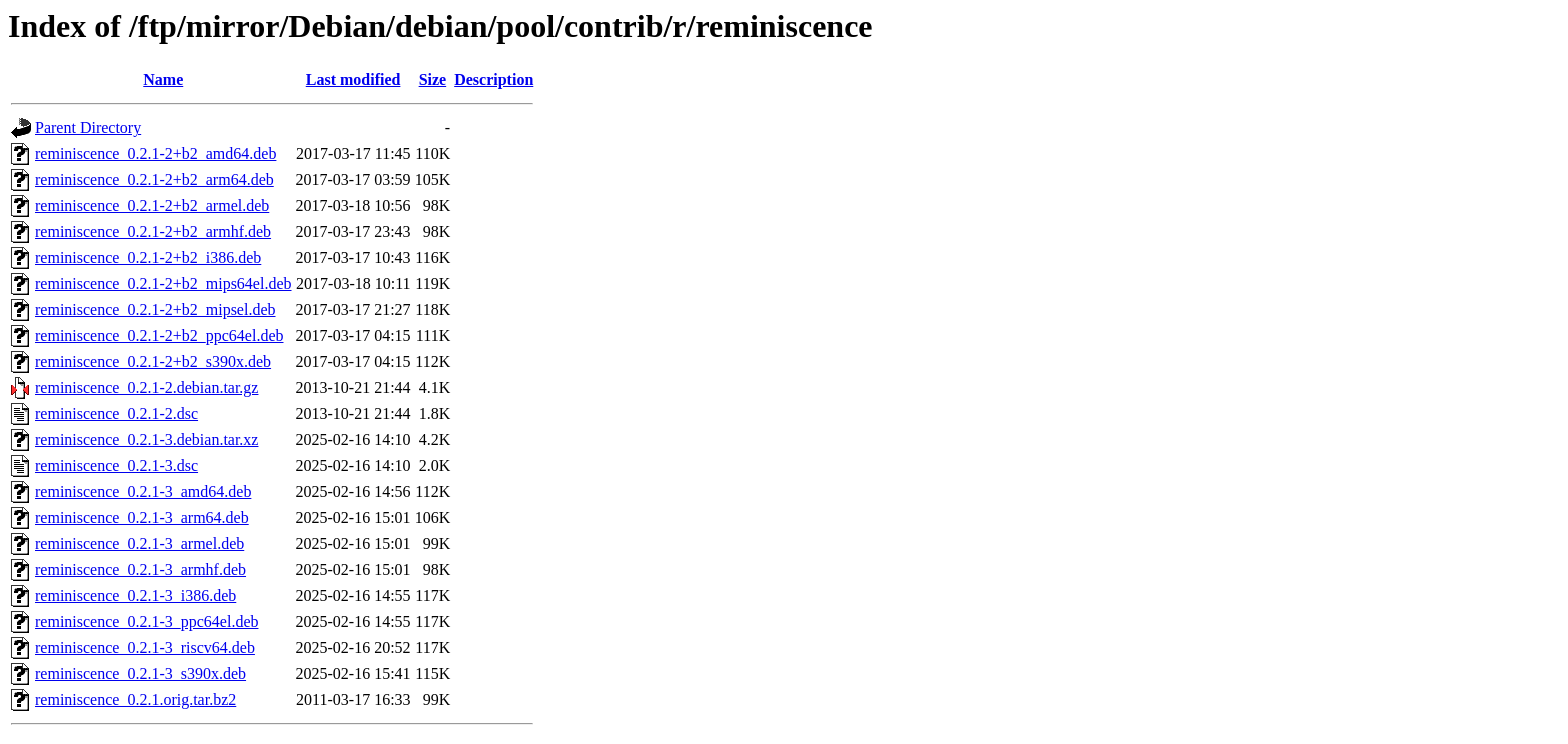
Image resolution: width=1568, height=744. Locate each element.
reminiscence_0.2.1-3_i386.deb (135, 595)
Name (163, 79)
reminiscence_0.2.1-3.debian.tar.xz (146, 439)
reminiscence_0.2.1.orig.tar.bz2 (135, 699)
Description (493, 79)
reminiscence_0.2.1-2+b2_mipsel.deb (155, 309)
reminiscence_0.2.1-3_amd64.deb (143, 491)
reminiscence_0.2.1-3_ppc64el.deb (146, 621)
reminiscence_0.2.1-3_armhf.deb (140, 569)
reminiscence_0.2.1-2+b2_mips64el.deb (163, 283)
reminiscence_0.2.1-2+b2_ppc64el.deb (159, 335)
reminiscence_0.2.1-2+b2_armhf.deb (153, 231)
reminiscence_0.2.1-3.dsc (116, 465)
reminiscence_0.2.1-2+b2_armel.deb (152, 205)
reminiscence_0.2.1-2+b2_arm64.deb (154, 179)
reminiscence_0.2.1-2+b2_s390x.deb (153, 361)
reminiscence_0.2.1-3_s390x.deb (140, 673)
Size (433, 79)
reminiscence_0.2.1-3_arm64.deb (142, 517)
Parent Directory (88, 127)
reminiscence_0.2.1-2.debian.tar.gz (146, 387)
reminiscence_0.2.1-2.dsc (116, 413)
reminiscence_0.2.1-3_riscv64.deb (145, 647)
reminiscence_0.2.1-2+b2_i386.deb (148, 257)
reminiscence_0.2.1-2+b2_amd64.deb (155, 153)
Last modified (353, 79)
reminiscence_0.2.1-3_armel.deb (139, 543)
